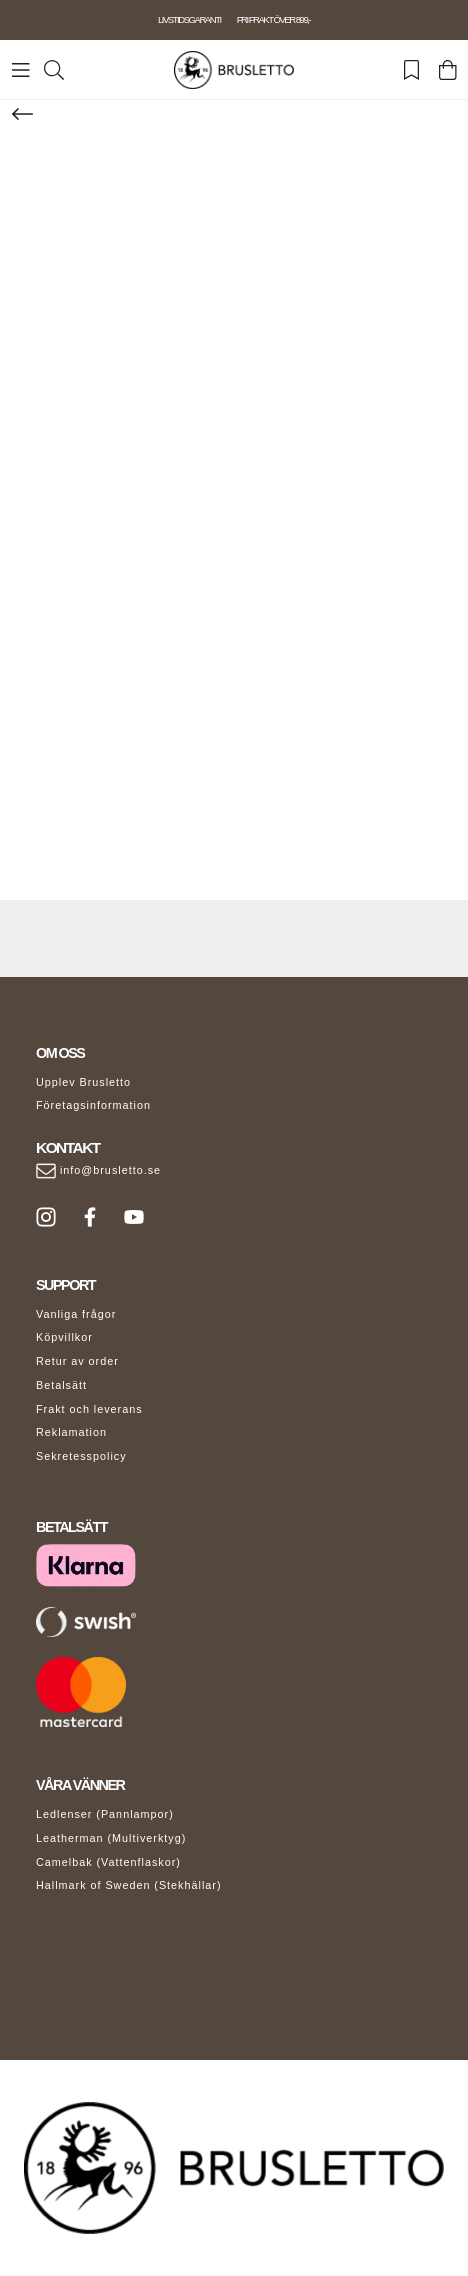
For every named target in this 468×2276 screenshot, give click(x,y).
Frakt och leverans (89, 1409)
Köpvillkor (64, 1337)
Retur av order (77, 1361)
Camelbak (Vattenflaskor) (108, 1862)
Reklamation (71, 1432)
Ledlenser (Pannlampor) (105, 1814)
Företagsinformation (93, 1105)
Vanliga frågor (76, 1314)
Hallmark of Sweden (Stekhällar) (129, 1885)
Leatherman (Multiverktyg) (111, 1838)
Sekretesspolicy (81, 1456)
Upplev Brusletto (83, 1082)
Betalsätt (61, 1385)
